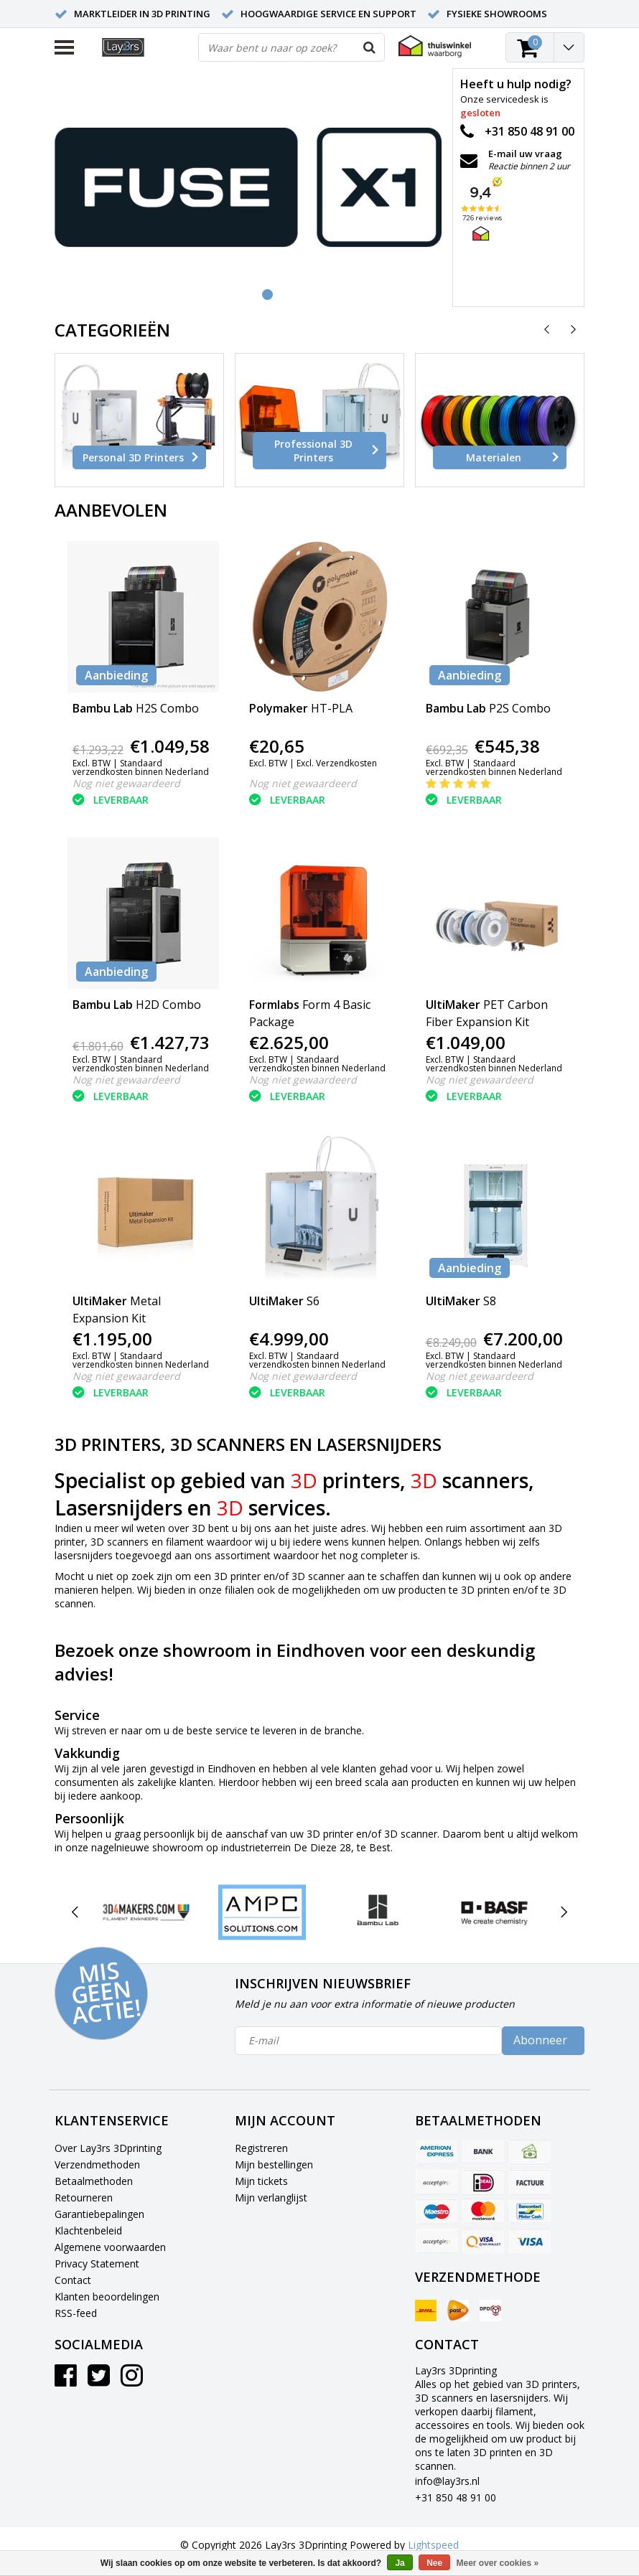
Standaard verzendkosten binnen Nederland (141, 767)
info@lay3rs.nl (447, 2481)
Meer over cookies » (498, 2563)
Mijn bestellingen (274, 2164)
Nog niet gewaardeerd (126, 783)
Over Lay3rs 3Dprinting (108, 2148)
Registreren (261, 2148)
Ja (399, 2563)
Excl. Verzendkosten (337, 763)
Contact (73, 2280)
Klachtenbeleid (88, 2230)
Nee (434, 2563)
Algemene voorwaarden (110, 2247)
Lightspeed (433, 2545)
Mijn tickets (261, 2181)
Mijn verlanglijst (271, 2197)
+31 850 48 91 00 (455, 2497)
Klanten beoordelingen (107, 2296)
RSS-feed (76, 2313)
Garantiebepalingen (99, 2214)
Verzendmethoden (97, 2164)
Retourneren (84, 2197)
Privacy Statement (97, 2263)
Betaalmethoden (94, 2181)
